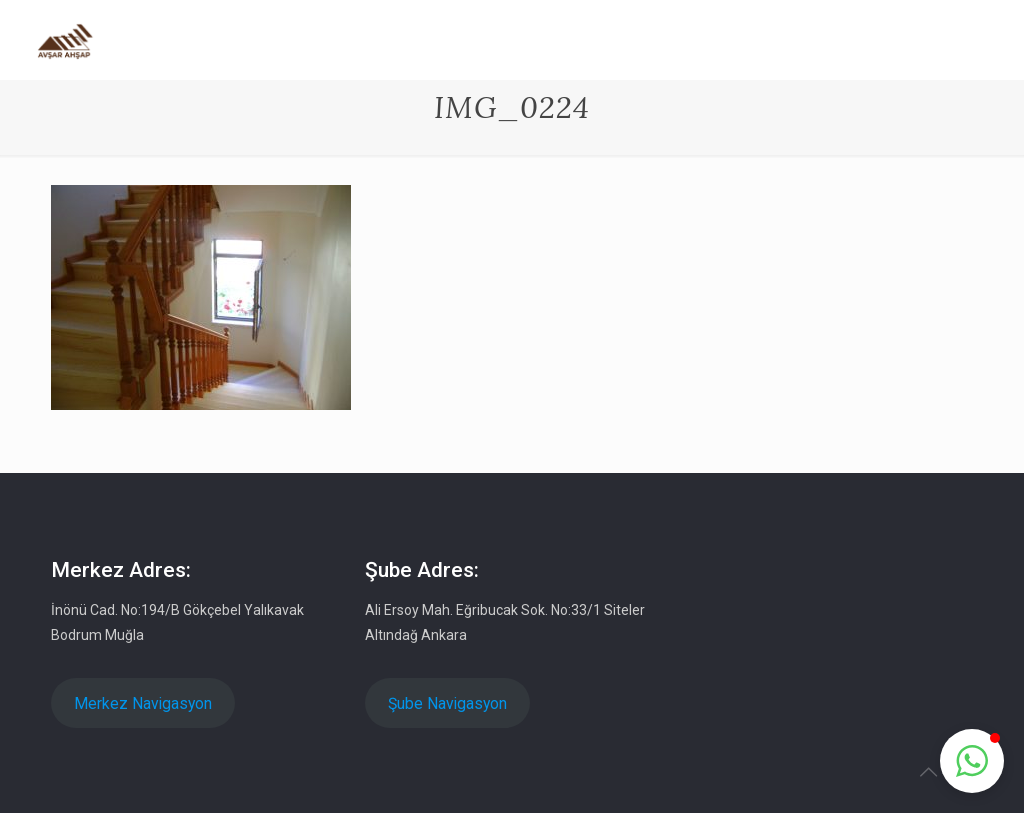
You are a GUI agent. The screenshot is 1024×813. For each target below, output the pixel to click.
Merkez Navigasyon (143, 703)
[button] (972, 761)
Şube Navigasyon (447, 703)
